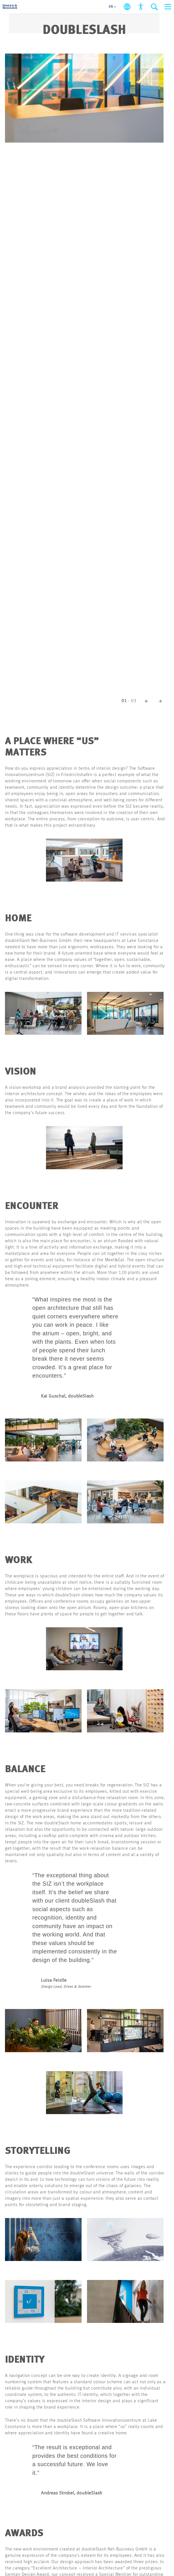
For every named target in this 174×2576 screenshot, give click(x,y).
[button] (146, 701)
